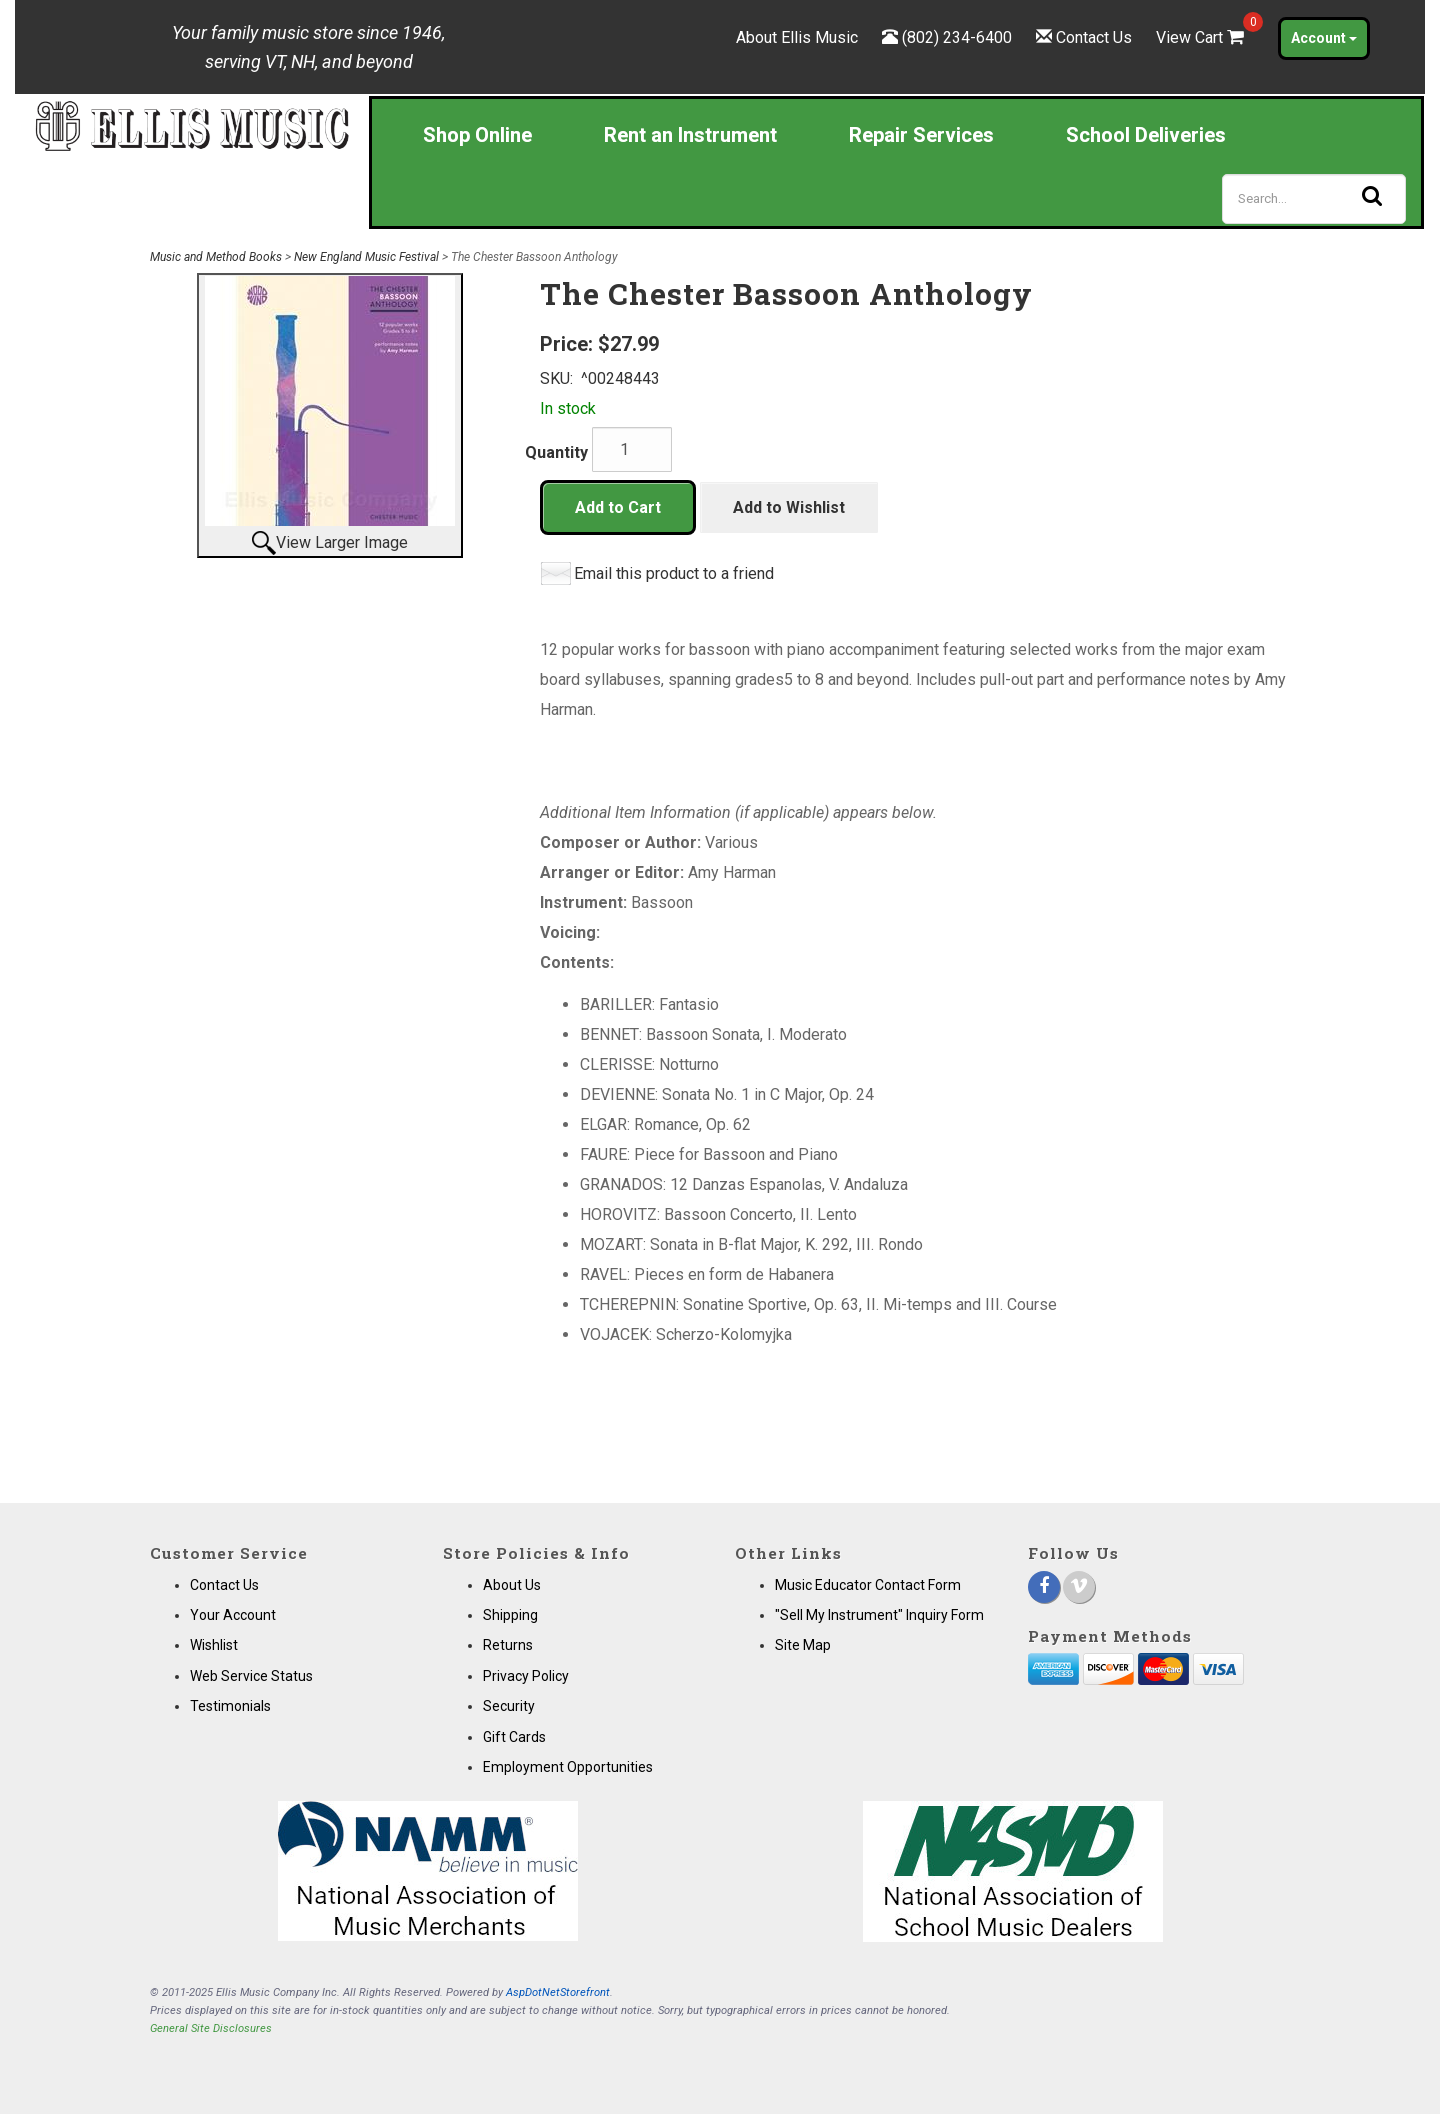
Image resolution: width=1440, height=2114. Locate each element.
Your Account (233, 1615)
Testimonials (230, 1706)
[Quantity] (632, 449)
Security (509, 1706)
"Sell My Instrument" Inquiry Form (879, 1615)
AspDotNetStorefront (558, 1992)
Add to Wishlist (789, 507)
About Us (512, 1585)
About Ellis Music (797, 37)
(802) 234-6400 (957, 37)
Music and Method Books (216, 257)
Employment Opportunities (568, 1767)
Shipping (510, 1615)
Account (1324, 38)
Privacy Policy (526, 1676)
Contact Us (1094, 37)
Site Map (803, 1645)
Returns (508, 1645)
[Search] (1314, 199)
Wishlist (214, 1645)
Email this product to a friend (674, 573)
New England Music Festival (366, 257)
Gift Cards (514, 1737)
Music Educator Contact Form (868, 1585)
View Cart (1202, 37)
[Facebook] (1044, 1587)
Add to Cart (618, 507)
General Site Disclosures (211, 2028)
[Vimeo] (1079, 1587)
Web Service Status (251, 1676)
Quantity (556, 452)
